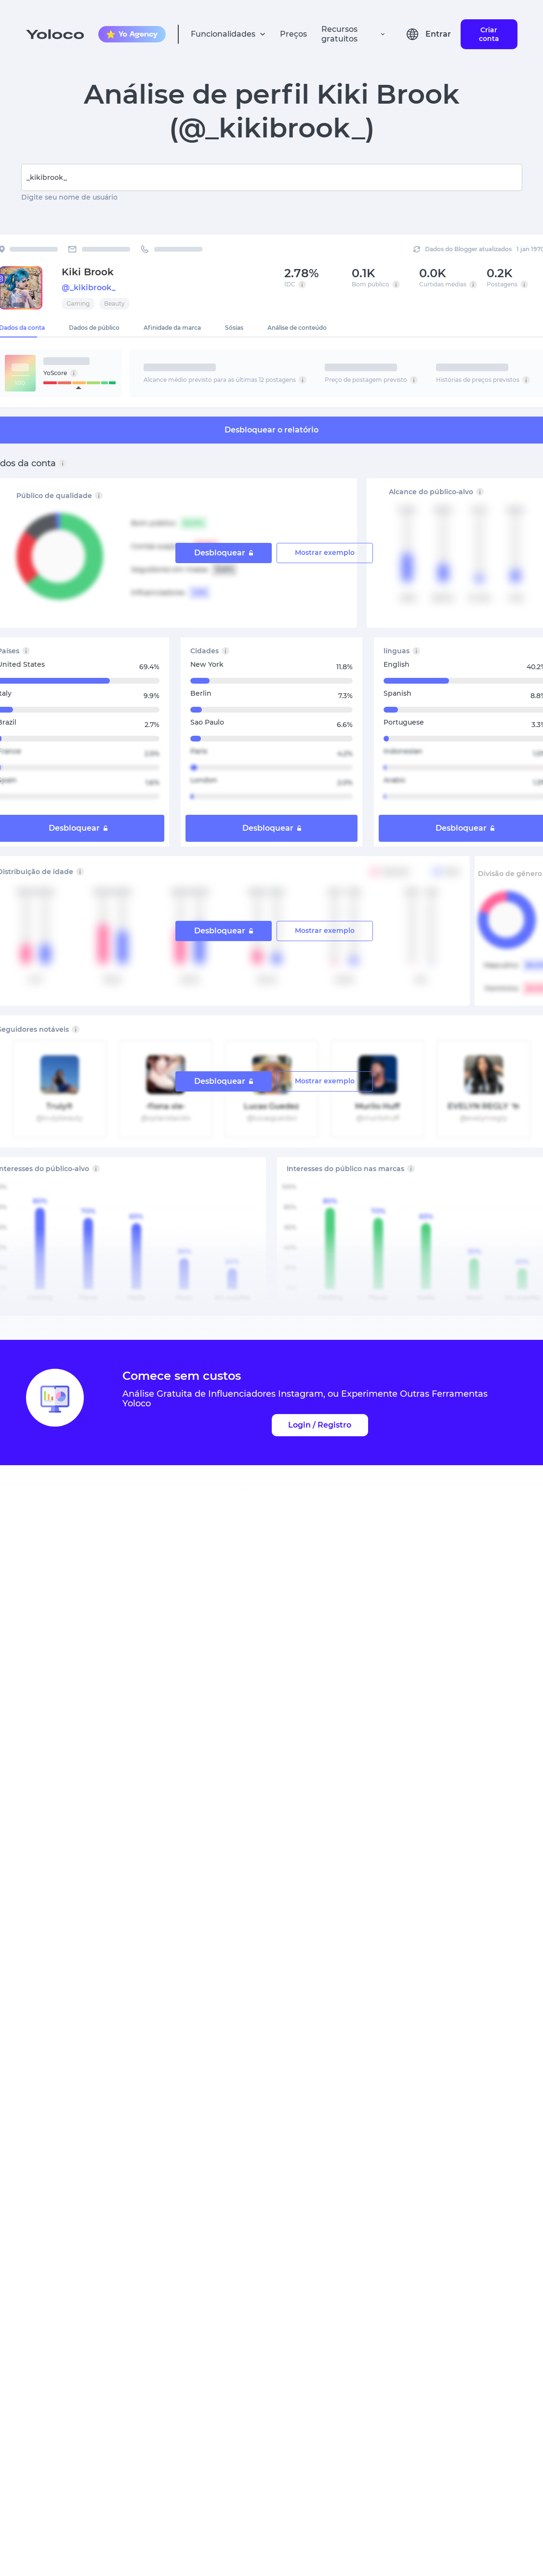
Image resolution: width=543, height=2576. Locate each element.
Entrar (438, 34)
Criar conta (489, 34)
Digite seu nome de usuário (69, 197)
